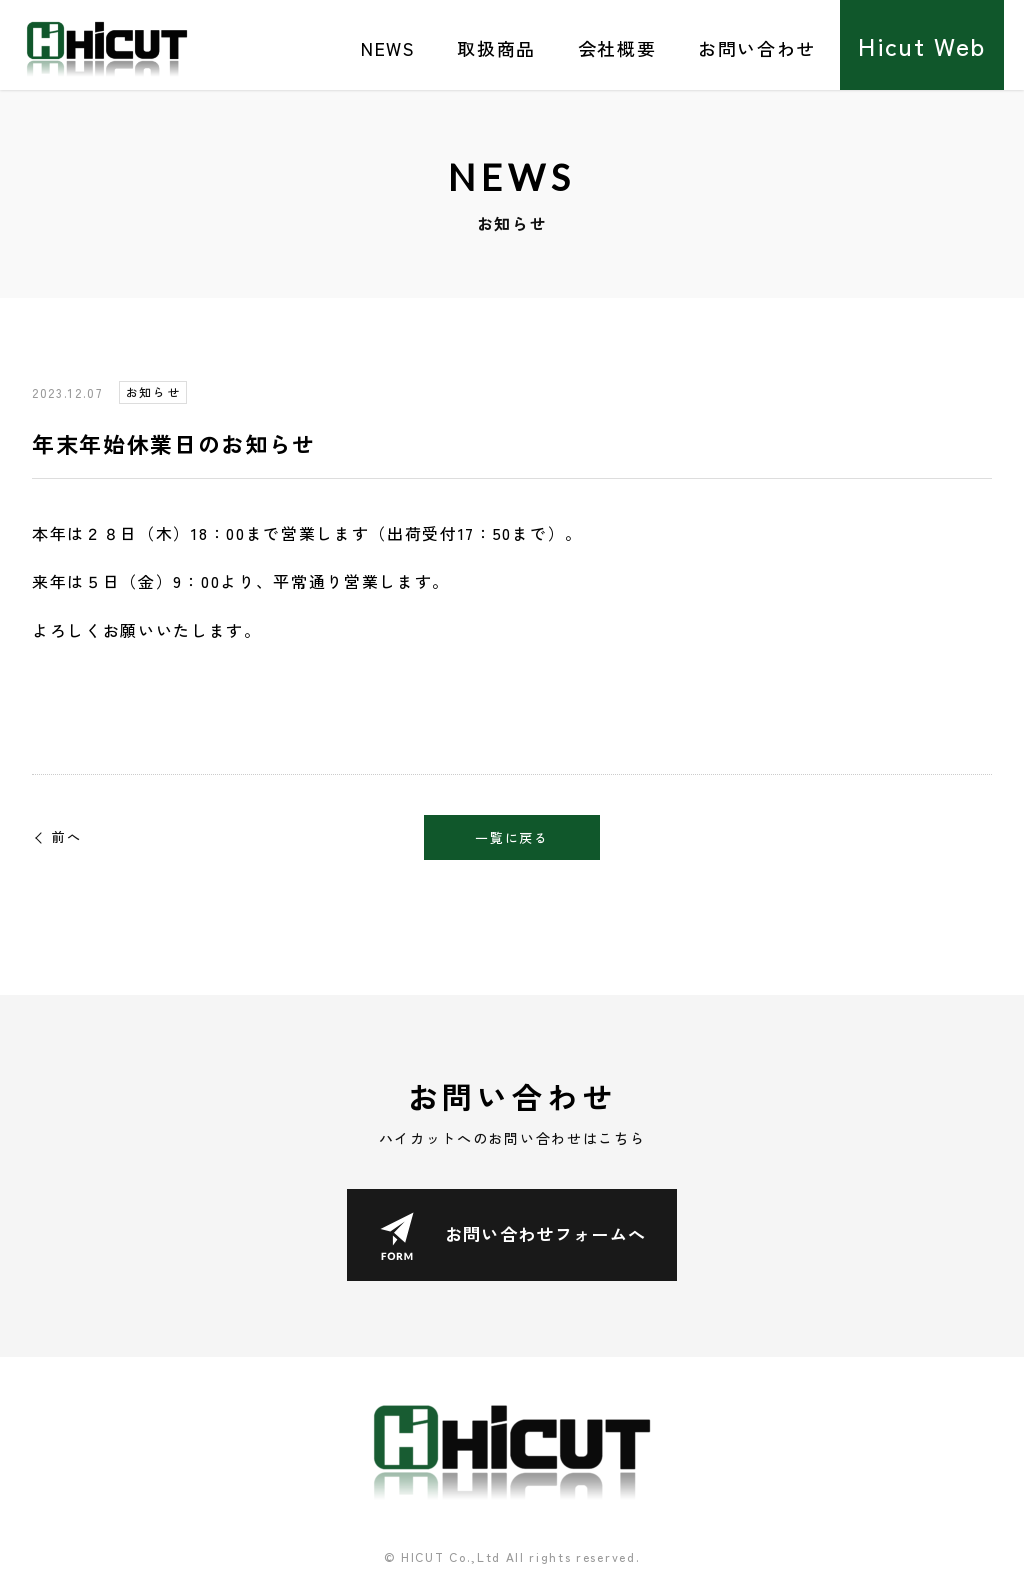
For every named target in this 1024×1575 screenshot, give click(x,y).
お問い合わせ (757, 48)
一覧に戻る (511, 837)
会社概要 (617, 48)
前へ (66, 836)
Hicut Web (922, 45)
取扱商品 (496, 48)
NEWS (388, 48)
